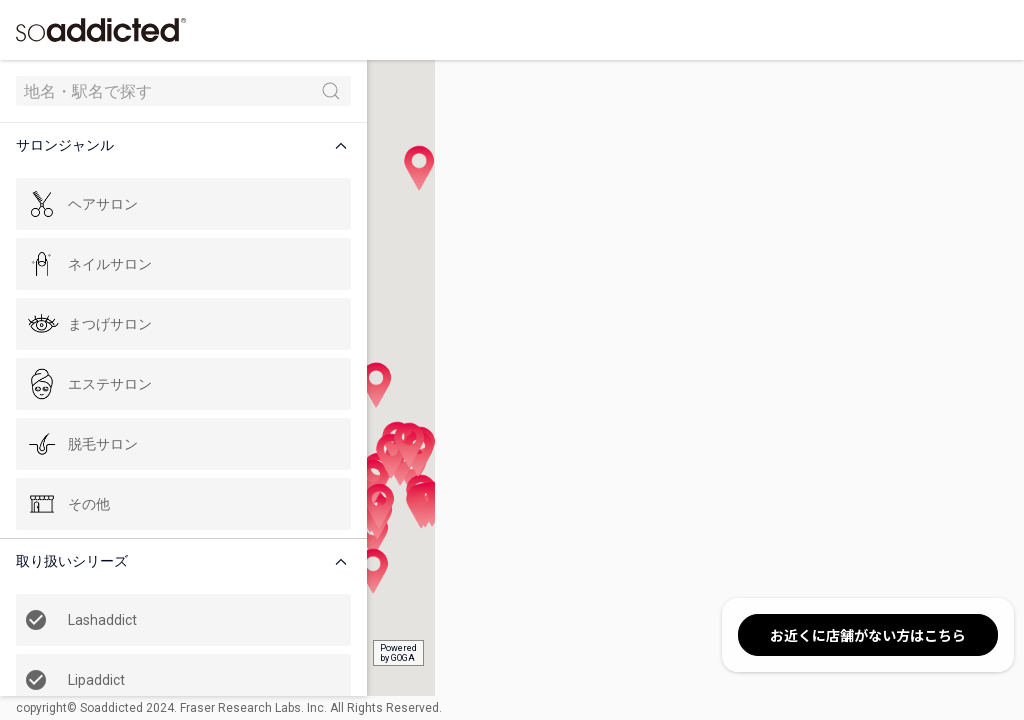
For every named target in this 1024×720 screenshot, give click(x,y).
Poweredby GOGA (371, 653)
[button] (174, 145)
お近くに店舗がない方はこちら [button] (868, 635)
